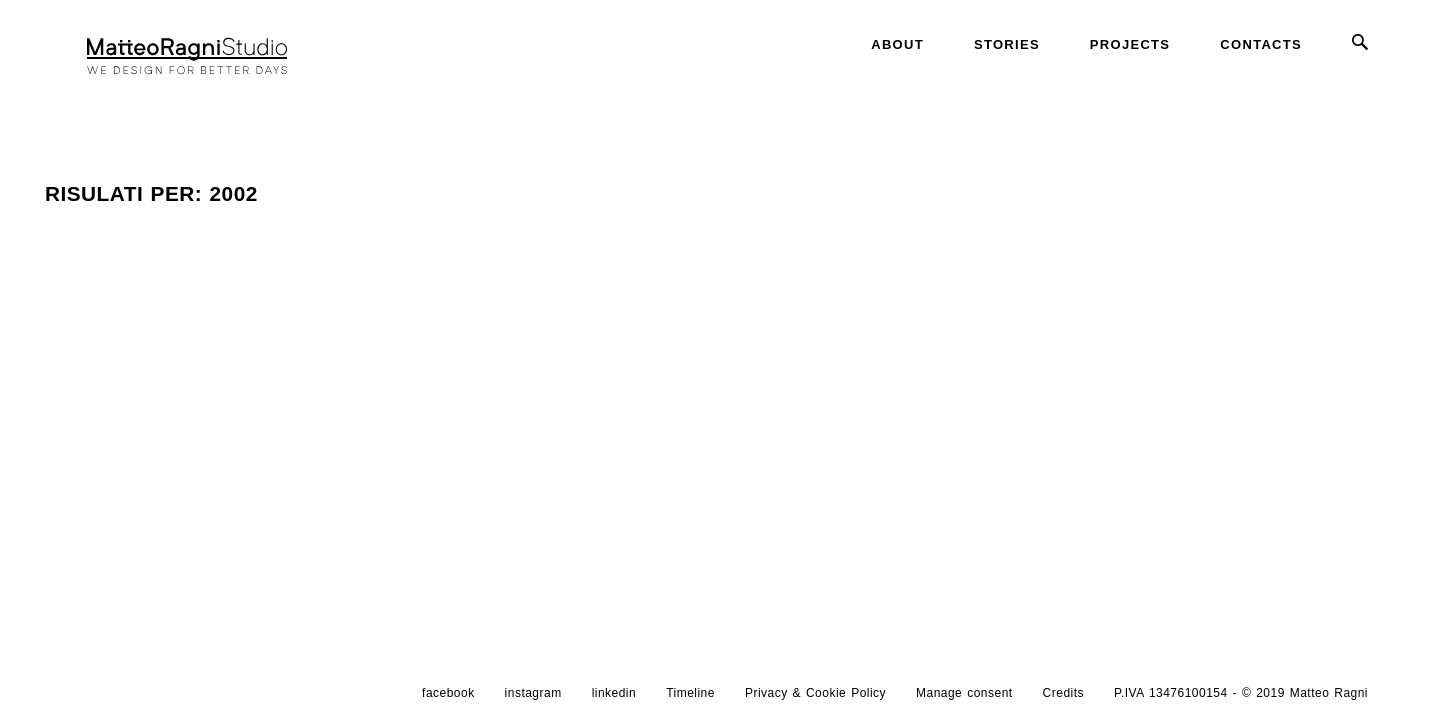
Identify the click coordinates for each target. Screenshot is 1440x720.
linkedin (614, 693)
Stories (1007, 44)
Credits (1063, 693)
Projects (1130, 44)
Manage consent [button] (964, 693)
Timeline (690, 693)
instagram (533, 693)
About (897, 44)
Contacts (1261, 44)
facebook (448, 693)
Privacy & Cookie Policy (815, 693)
